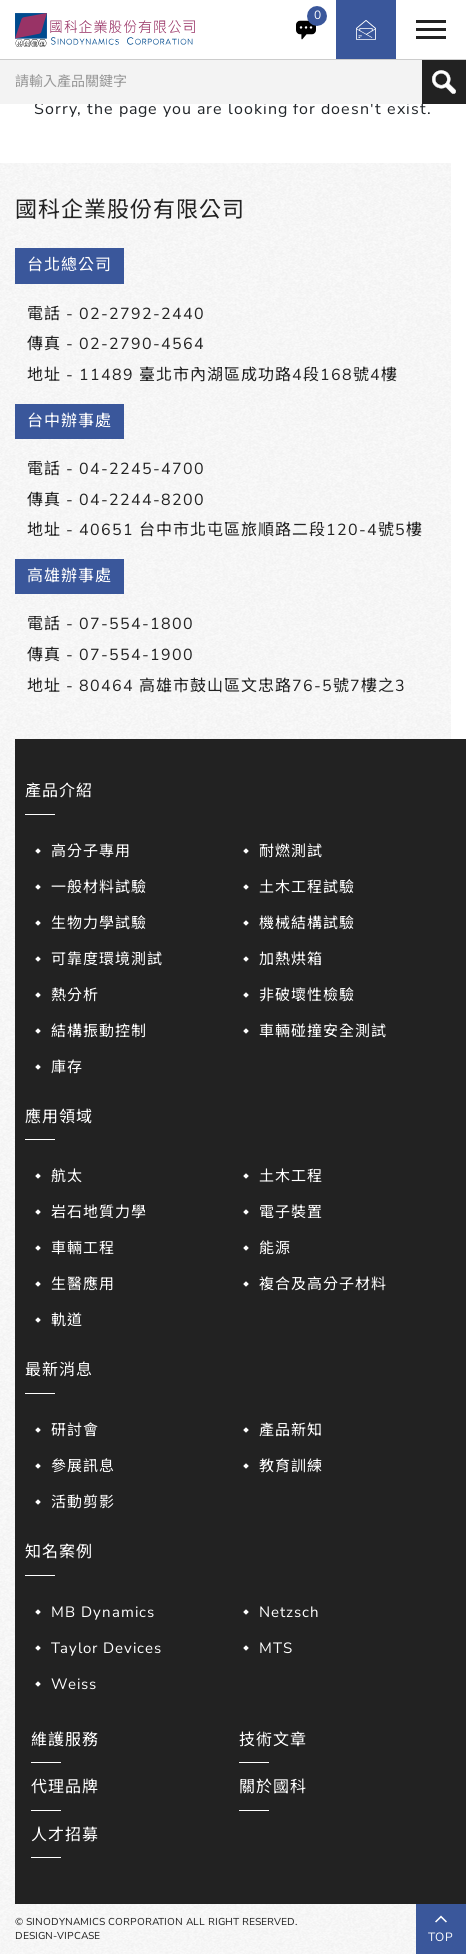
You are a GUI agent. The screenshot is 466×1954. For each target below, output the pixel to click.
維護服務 (65, 1740)
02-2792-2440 (142, 314)
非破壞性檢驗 (307, 995)
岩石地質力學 (99, 1212)
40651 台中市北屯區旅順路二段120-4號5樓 (251, 530)
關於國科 (273, 1787)
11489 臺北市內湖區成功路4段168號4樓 (238, 375)
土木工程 (291, 1176)
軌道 (67, 1320)
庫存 (67, 1067)
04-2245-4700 (142, 469)
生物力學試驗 (99, 923)
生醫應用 (83, 1284)
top (441, 1929)
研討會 (75, 1430)
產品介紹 (59, 791)
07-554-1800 (136, 624)
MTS (276, 1648)
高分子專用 (91, 851)
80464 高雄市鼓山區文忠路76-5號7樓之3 (242, 686)
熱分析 (75, 995)
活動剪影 (83, 1502)
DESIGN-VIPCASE (57, 1936)
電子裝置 (291, 1212)
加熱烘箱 (291, 959)
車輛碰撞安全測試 (323, 1031)
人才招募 (65, 1835)
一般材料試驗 (99, 887)
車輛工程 (83, 1248)
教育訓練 (291, 1466)
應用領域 (59, 1117)
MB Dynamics (103, 1612)
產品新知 (291, 1430)
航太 (67, 1176)
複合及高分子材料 (323, 1284)
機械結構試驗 (307, 923)
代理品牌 (65, 1787)
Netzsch (289, 1612)
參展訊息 (83, 1466)
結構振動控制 (99, 1031)
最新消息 (59, 1370)
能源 (275, 1248)
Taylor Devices (106, 1648)
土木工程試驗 (307, 887)
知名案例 (59, 1552)
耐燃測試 (291, 851)
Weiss (74, 1684)
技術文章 (273, 1740)
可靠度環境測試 (107, 959)
